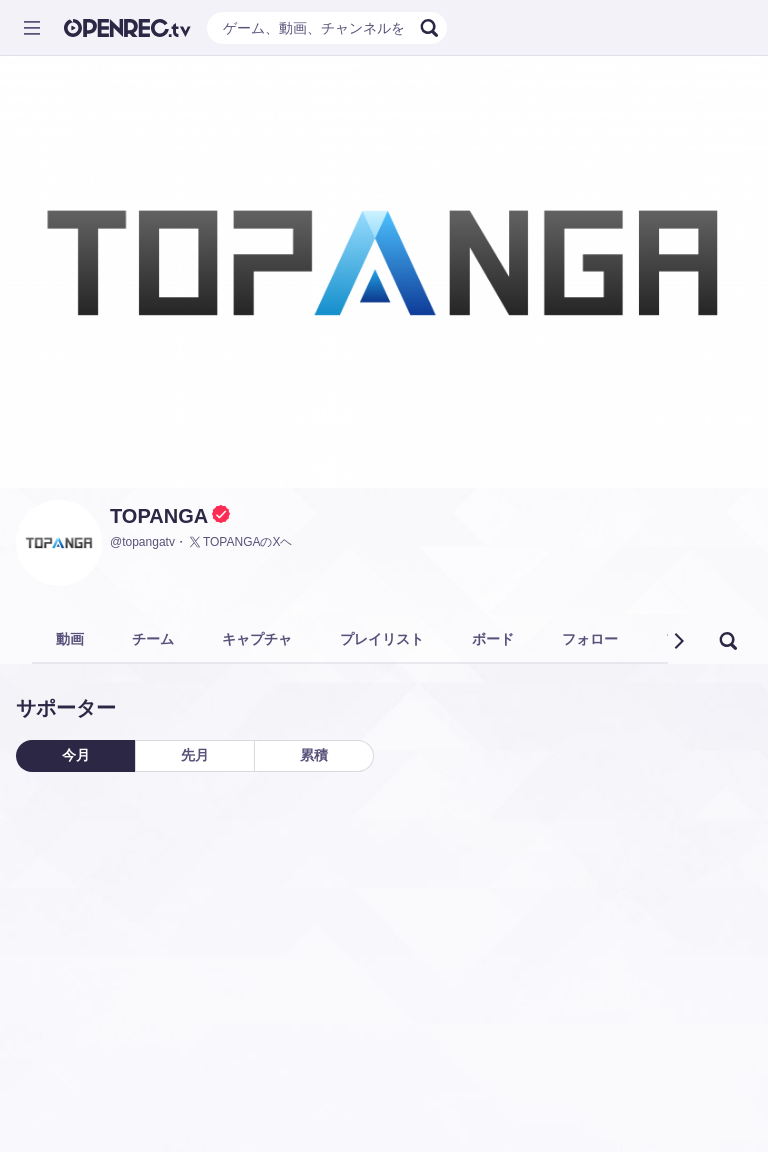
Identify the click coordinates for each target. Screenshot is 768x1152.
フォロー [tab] (590, 639)
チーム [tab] (153, 639)
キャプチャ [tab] (257, 639)
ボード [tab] (493, 639)
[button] (678, 641)
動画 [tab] (70, 639)
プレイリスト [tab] (382, 639)
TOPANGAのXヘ (240, 542)
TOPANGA (159, 516)
